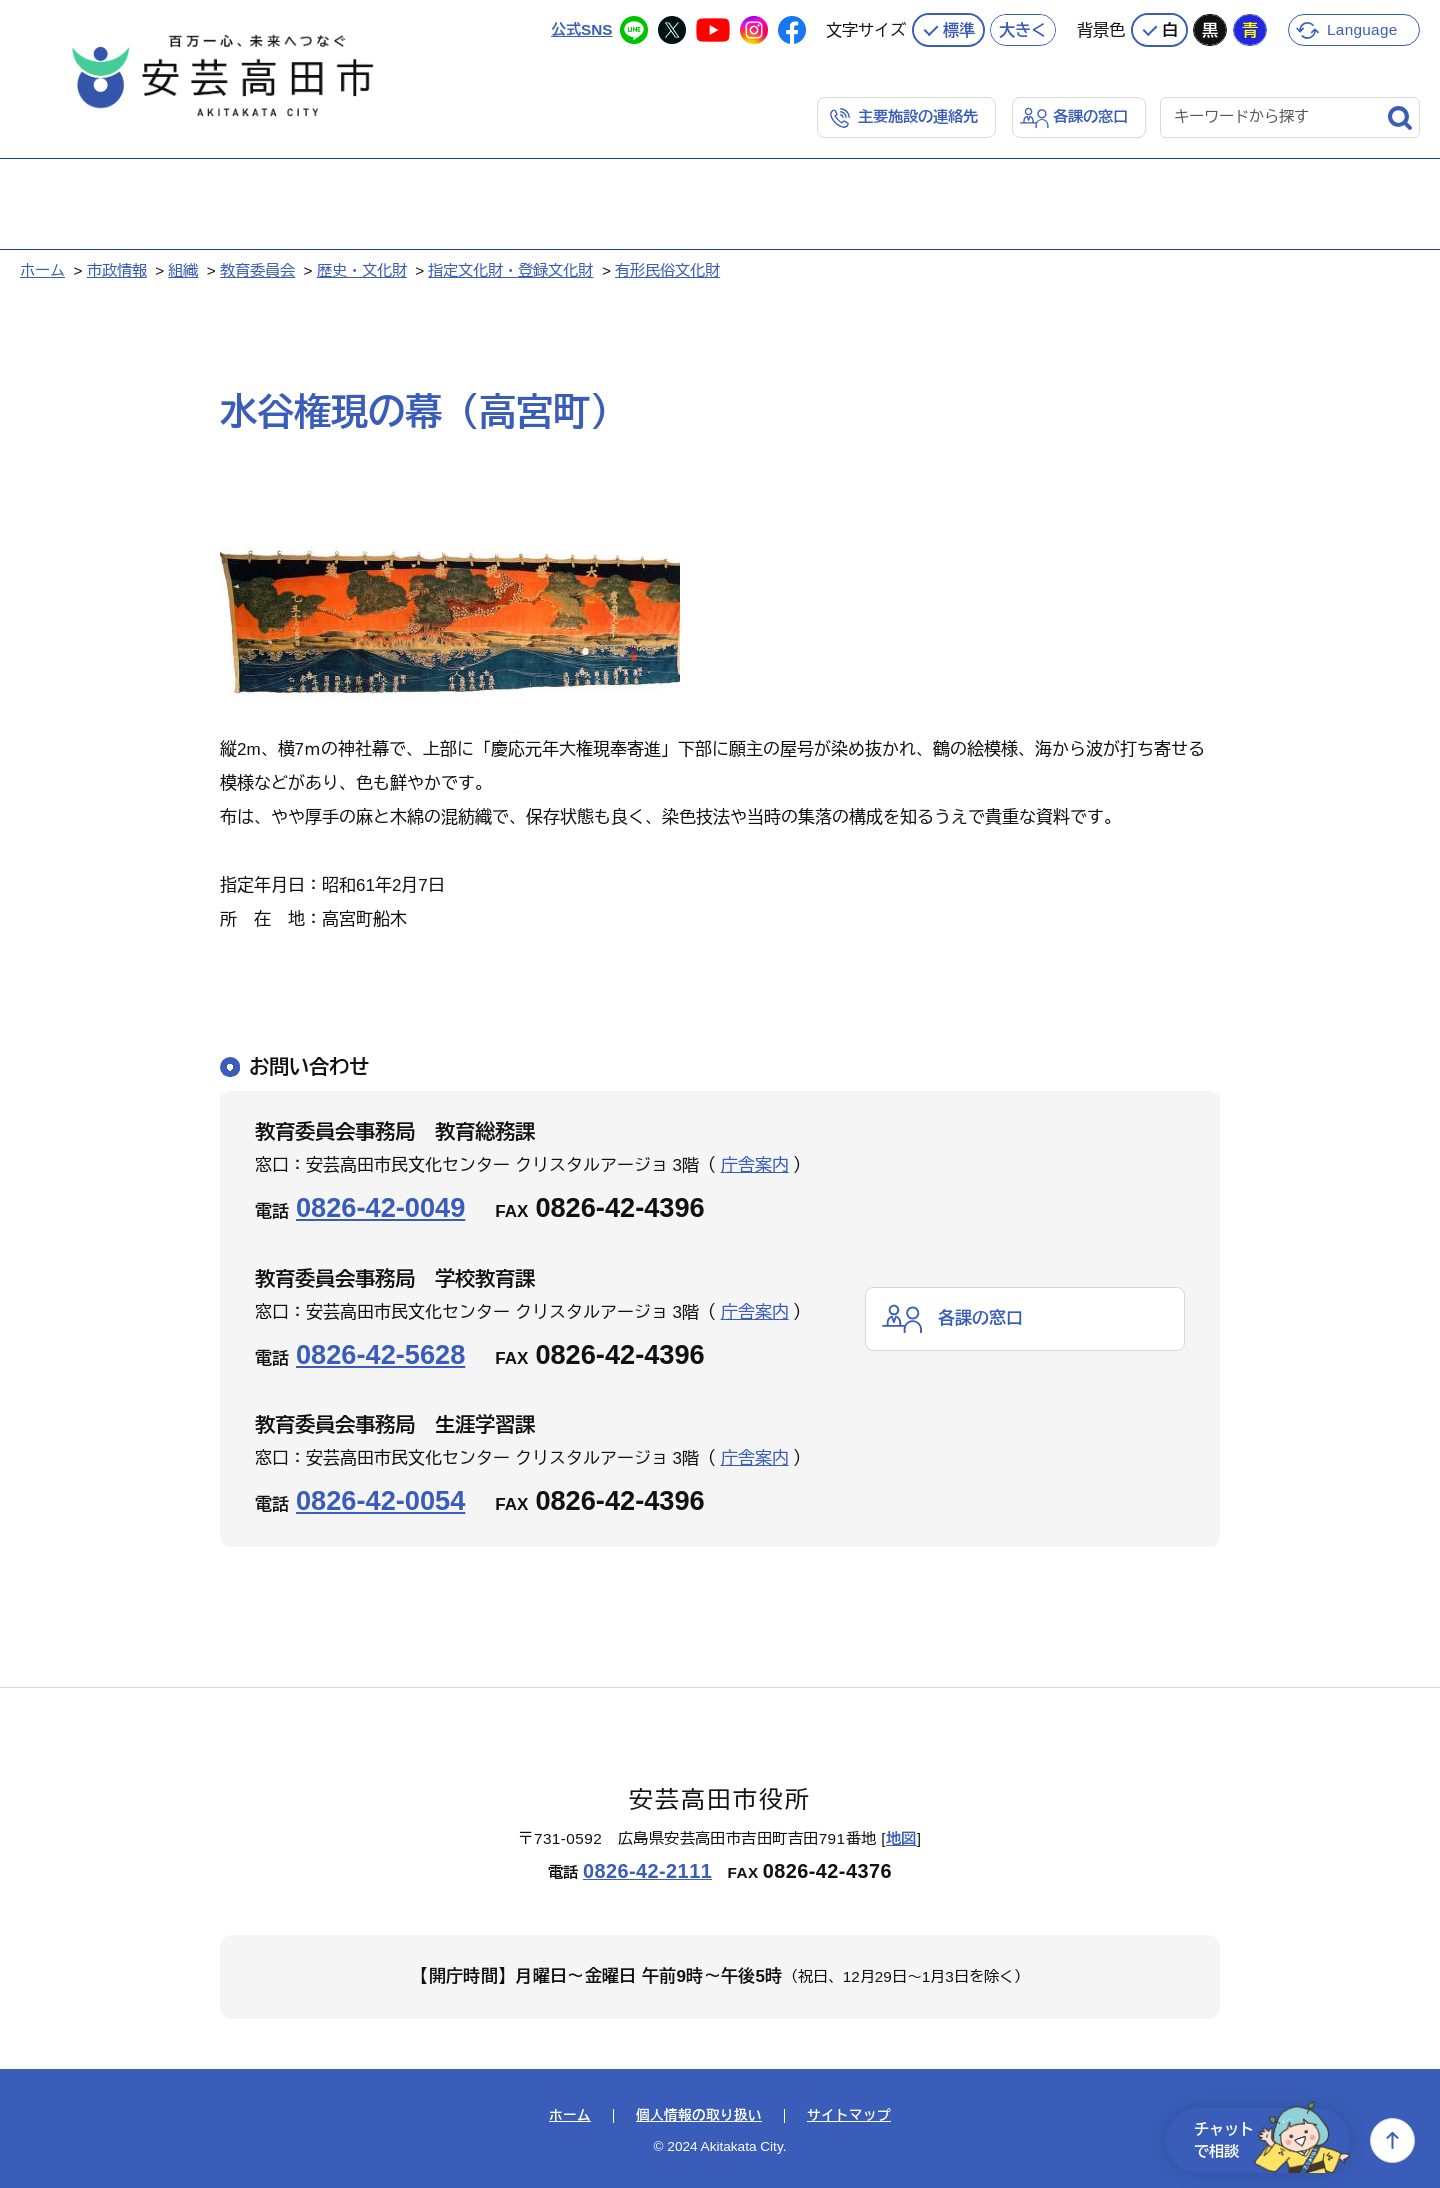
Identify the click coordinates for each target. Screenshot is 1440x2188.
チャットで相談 (1272, 2140)
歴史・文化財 (362, 270)
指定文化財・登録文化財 (510, 270)
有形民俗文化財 (667, 270)
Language (1362, 29)
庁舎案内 (755, 1165)
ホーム (42, 270)
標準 (959, 30)
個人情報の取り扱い (699, 2116)
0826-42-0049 (380, 1207)
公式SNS (581, 29)
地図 (901, 1838)
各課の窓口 (1090, 116)
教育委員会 (257, 270)
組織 (183, 270)
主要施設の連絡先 (918, 116)
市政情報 (117, 270)
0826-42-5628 (380, 1354)
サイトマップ (849, 2116)
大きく (1023, 30)
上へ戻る (1392, 2140)
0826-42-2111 (647, 1871)
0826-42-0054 (380, 1500)
